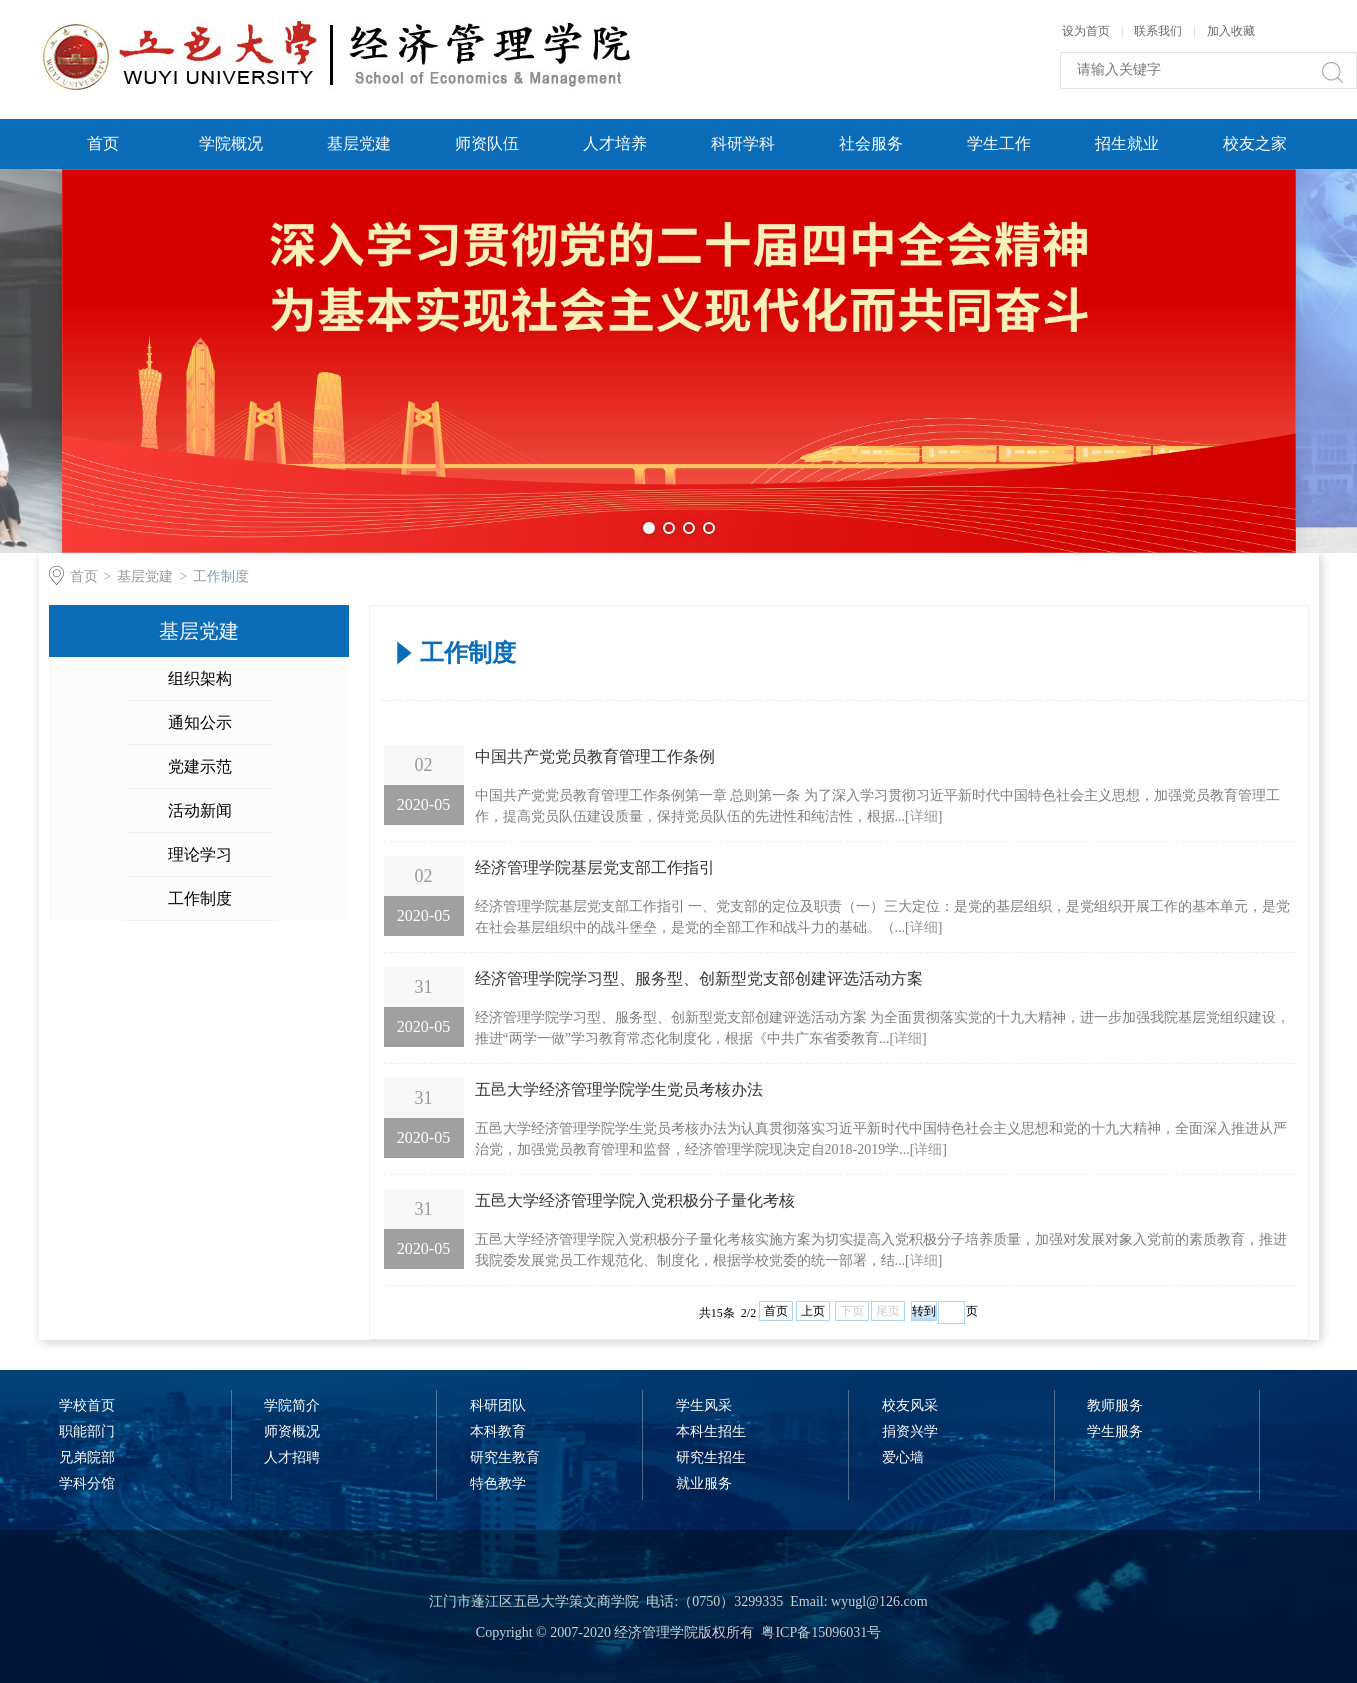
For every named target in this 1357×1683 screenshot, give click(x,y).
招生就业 (1127, 143)
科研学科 (743, 143)
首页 (103, 143)
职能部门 (87, 1431)
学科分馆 (87, 1483)
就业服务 (704, 1483)
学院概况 (231, 143)
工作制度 (221, 576)
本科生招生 (711, 1431)
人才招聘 (292, 1457)
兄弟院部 (87, 1457)
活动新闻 (200, 810)
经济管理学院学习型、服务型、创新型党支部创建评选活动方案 (699, 978)
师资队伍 (487, 143)
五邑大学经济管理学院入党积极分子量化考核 (635, 1200)
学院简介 (292, 1405)
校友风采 (910, 1405)
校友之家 (1255, 143)
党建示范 (200, 766)
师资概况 (292, 1431)
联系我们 (1159, 31)
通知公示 (200, 722)
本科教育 (498, 1431)
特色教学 (498, 1483)
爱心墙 (903, 1457)
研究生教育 (505, 1457)
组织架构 (200, 678)
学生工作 (999, 143)
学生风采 (704, 1405)
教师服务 (1115, 1405)
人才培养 (615, 143)
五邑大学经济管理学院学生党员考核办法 (619, 1089)
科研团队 (498, 1405)
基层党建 (359, 143)
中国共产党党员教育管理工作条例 (595, 756)
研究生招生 (711, 1457)
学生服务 (1115, 1431)
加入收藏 (1231, 31)
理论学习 (200, 854)
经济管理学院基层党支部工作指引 (595, 867)
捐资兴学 (910, 1431)
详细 (924, 816)
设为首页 (1086, 31)
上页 (813, 1311)
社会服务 (871, 143)
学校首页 (87, 1405)
